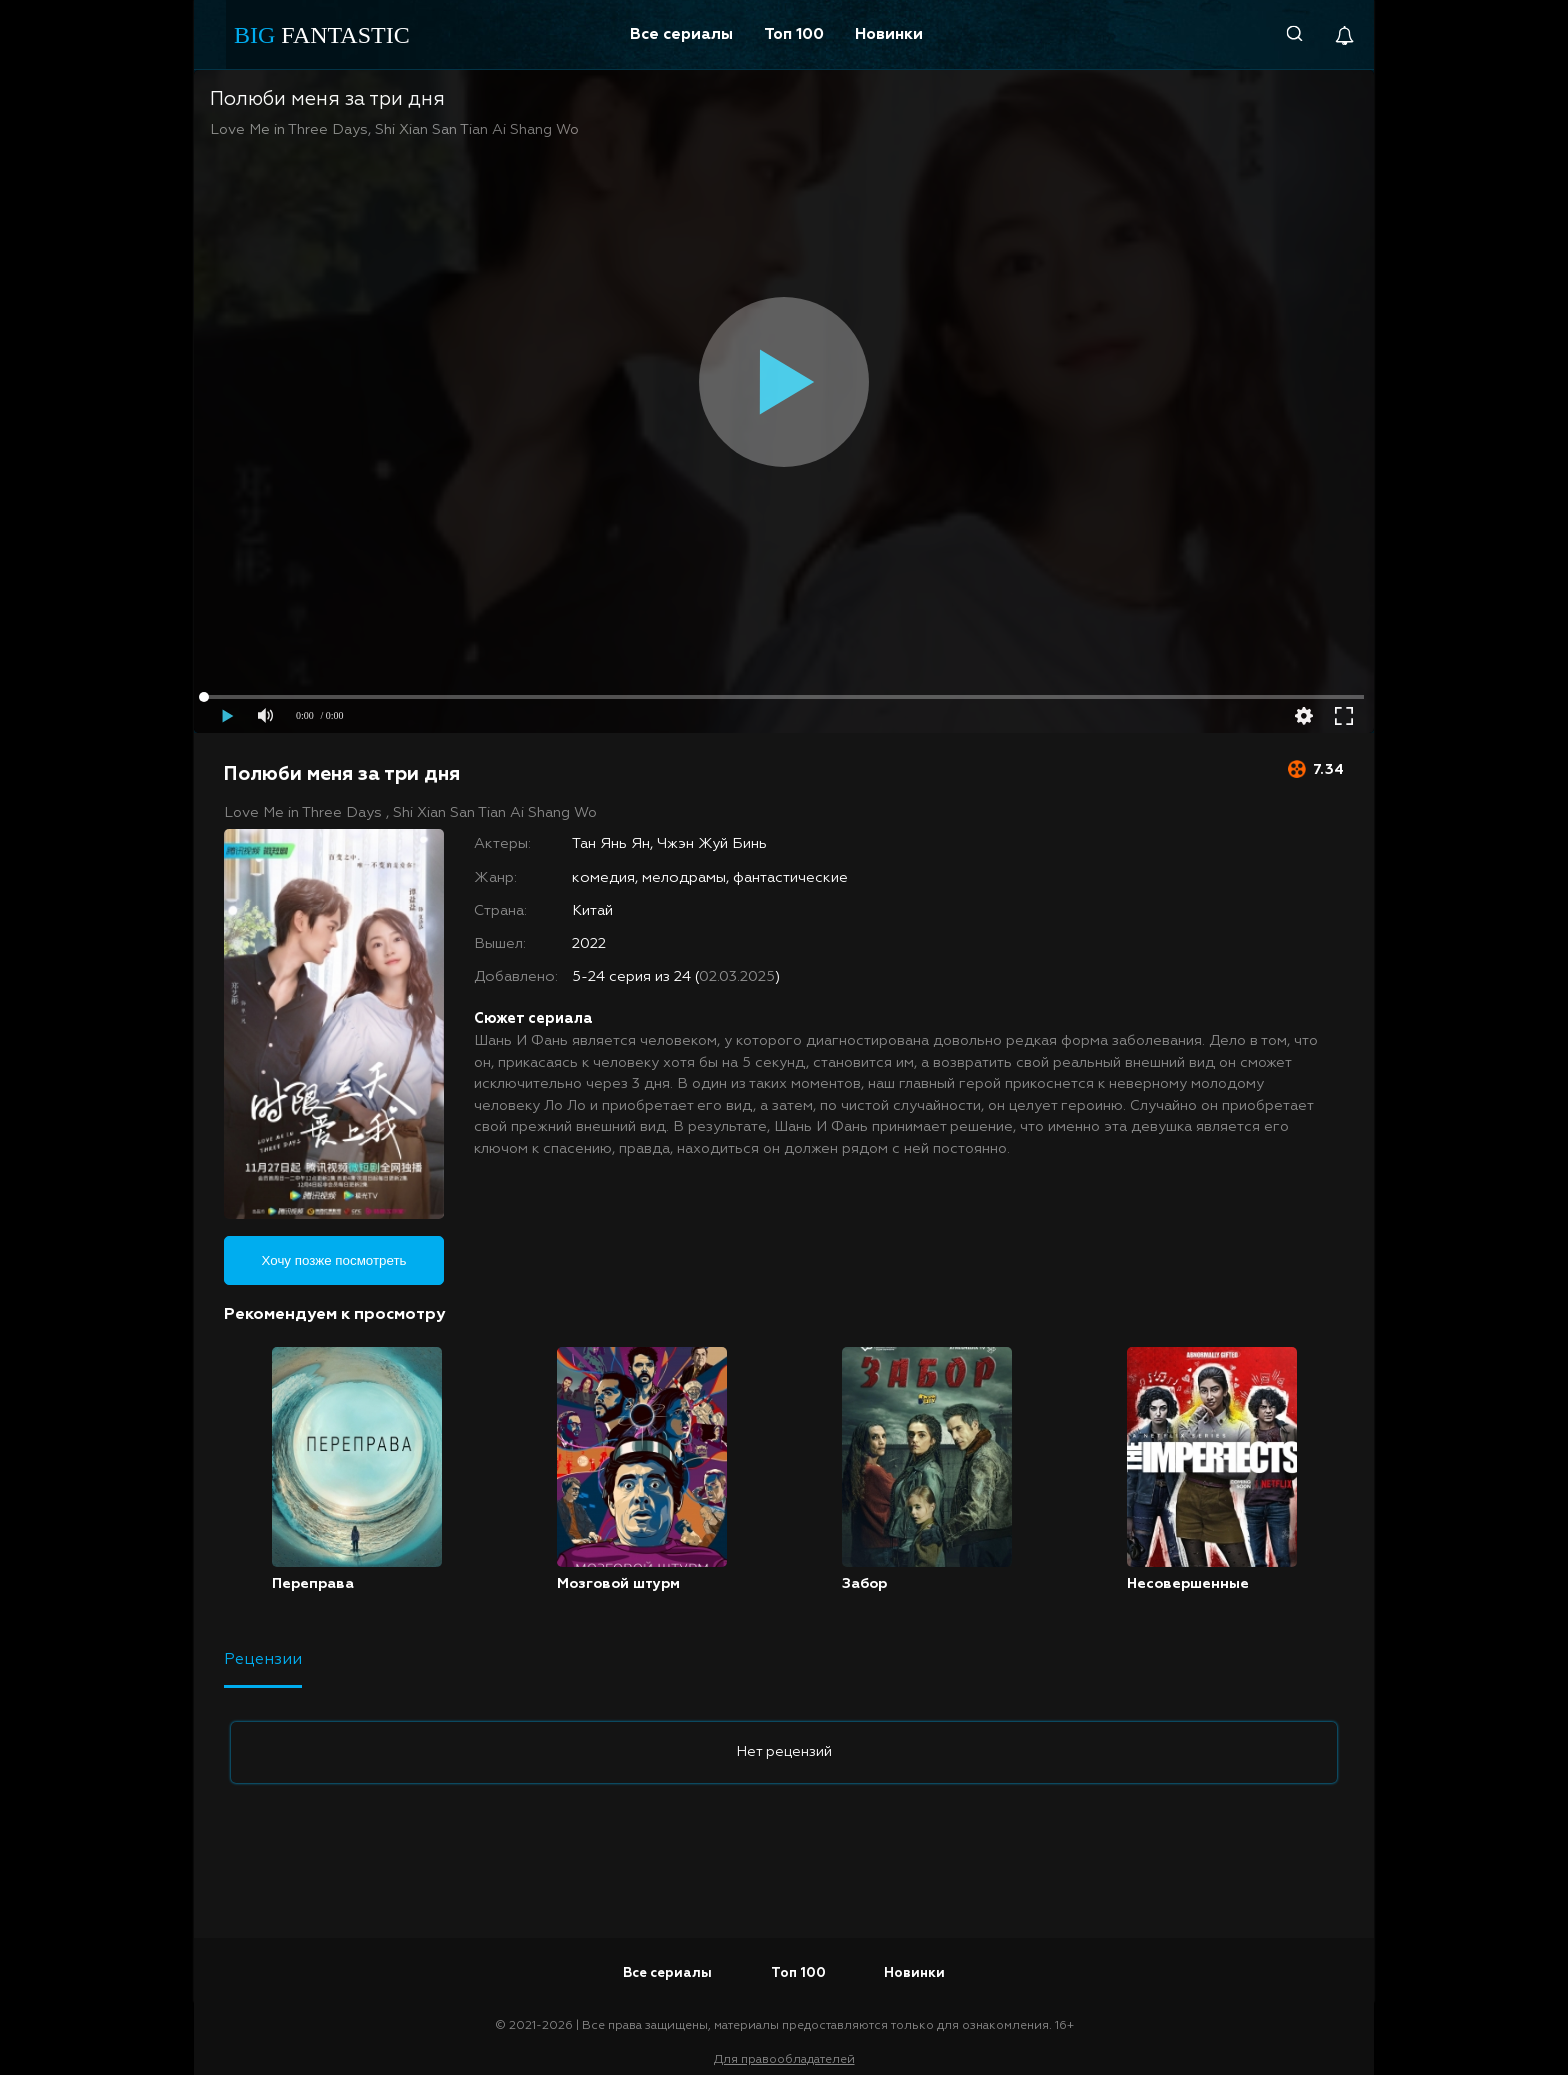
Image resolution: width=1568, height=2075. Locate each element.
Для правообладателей (784, 2060)
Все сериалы (681, 34)
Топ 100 (794, 34)
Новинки (889, 34)
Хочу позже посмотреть (334, 1260)
